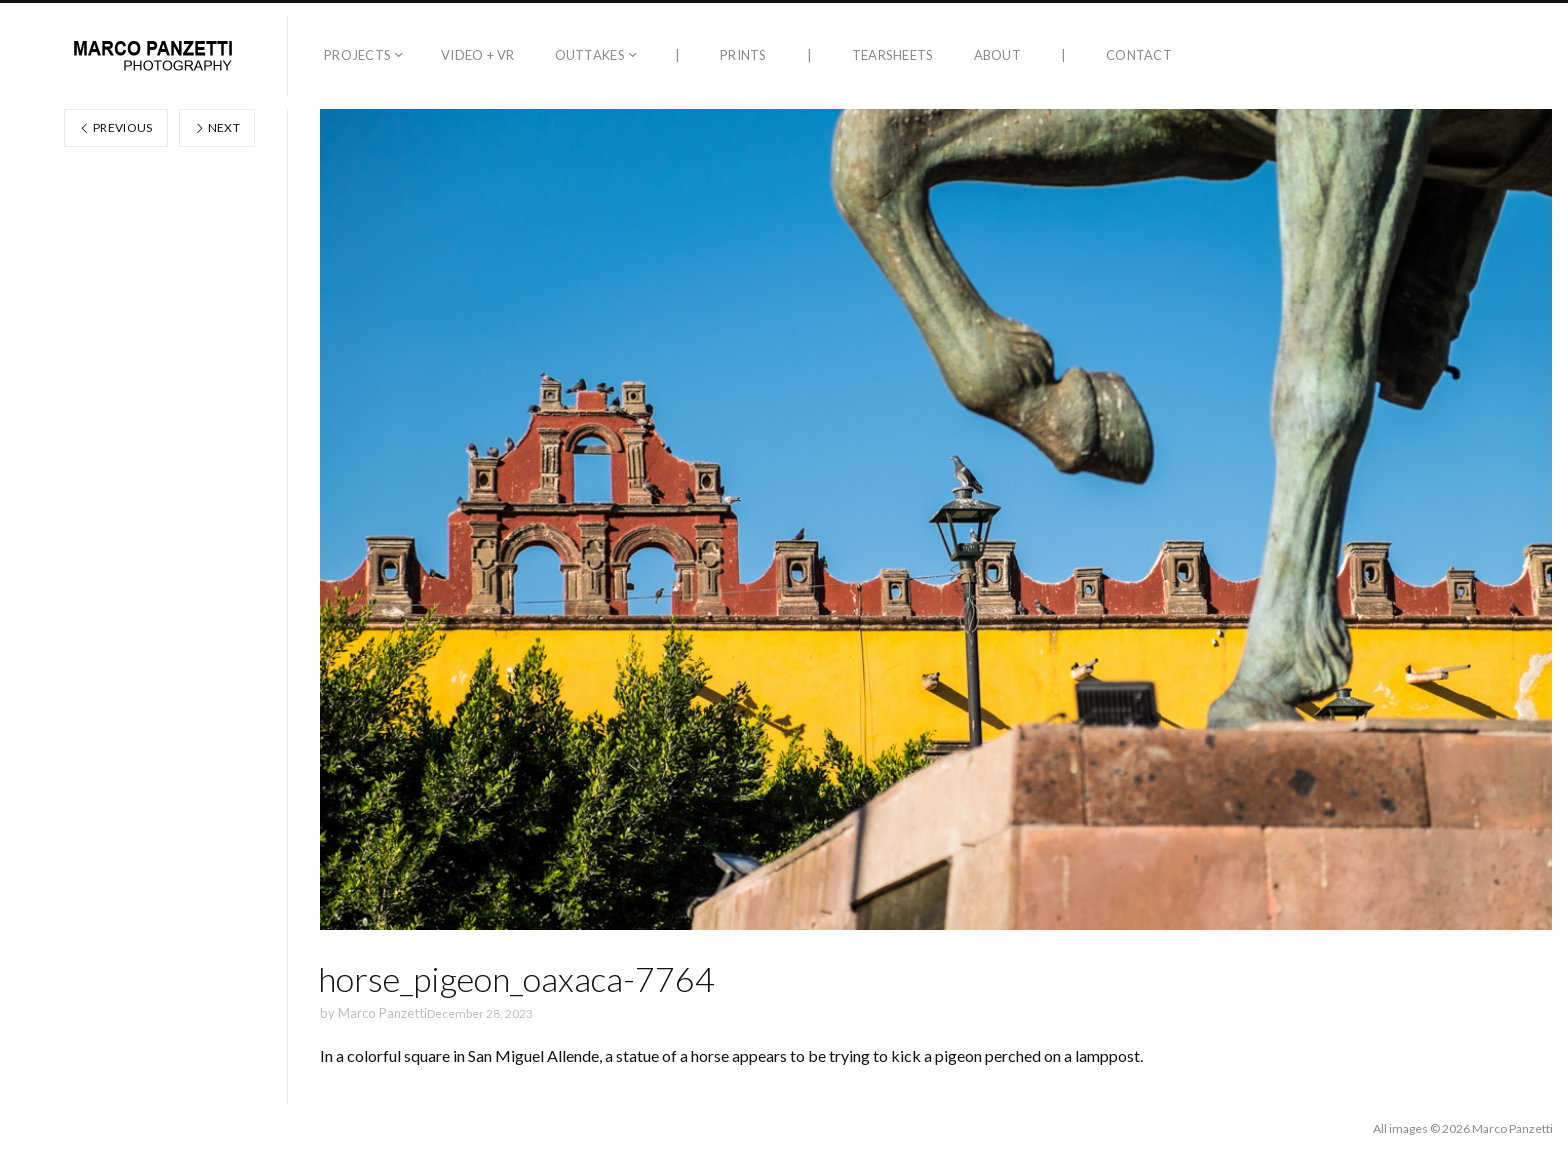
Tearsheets (893, 55)
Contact (1139, 55)
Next (217, 127)
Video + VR (478, 55)
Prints (743, 55)
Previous (116, 127)
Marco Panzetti (382, 1013)
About (997, 55)
